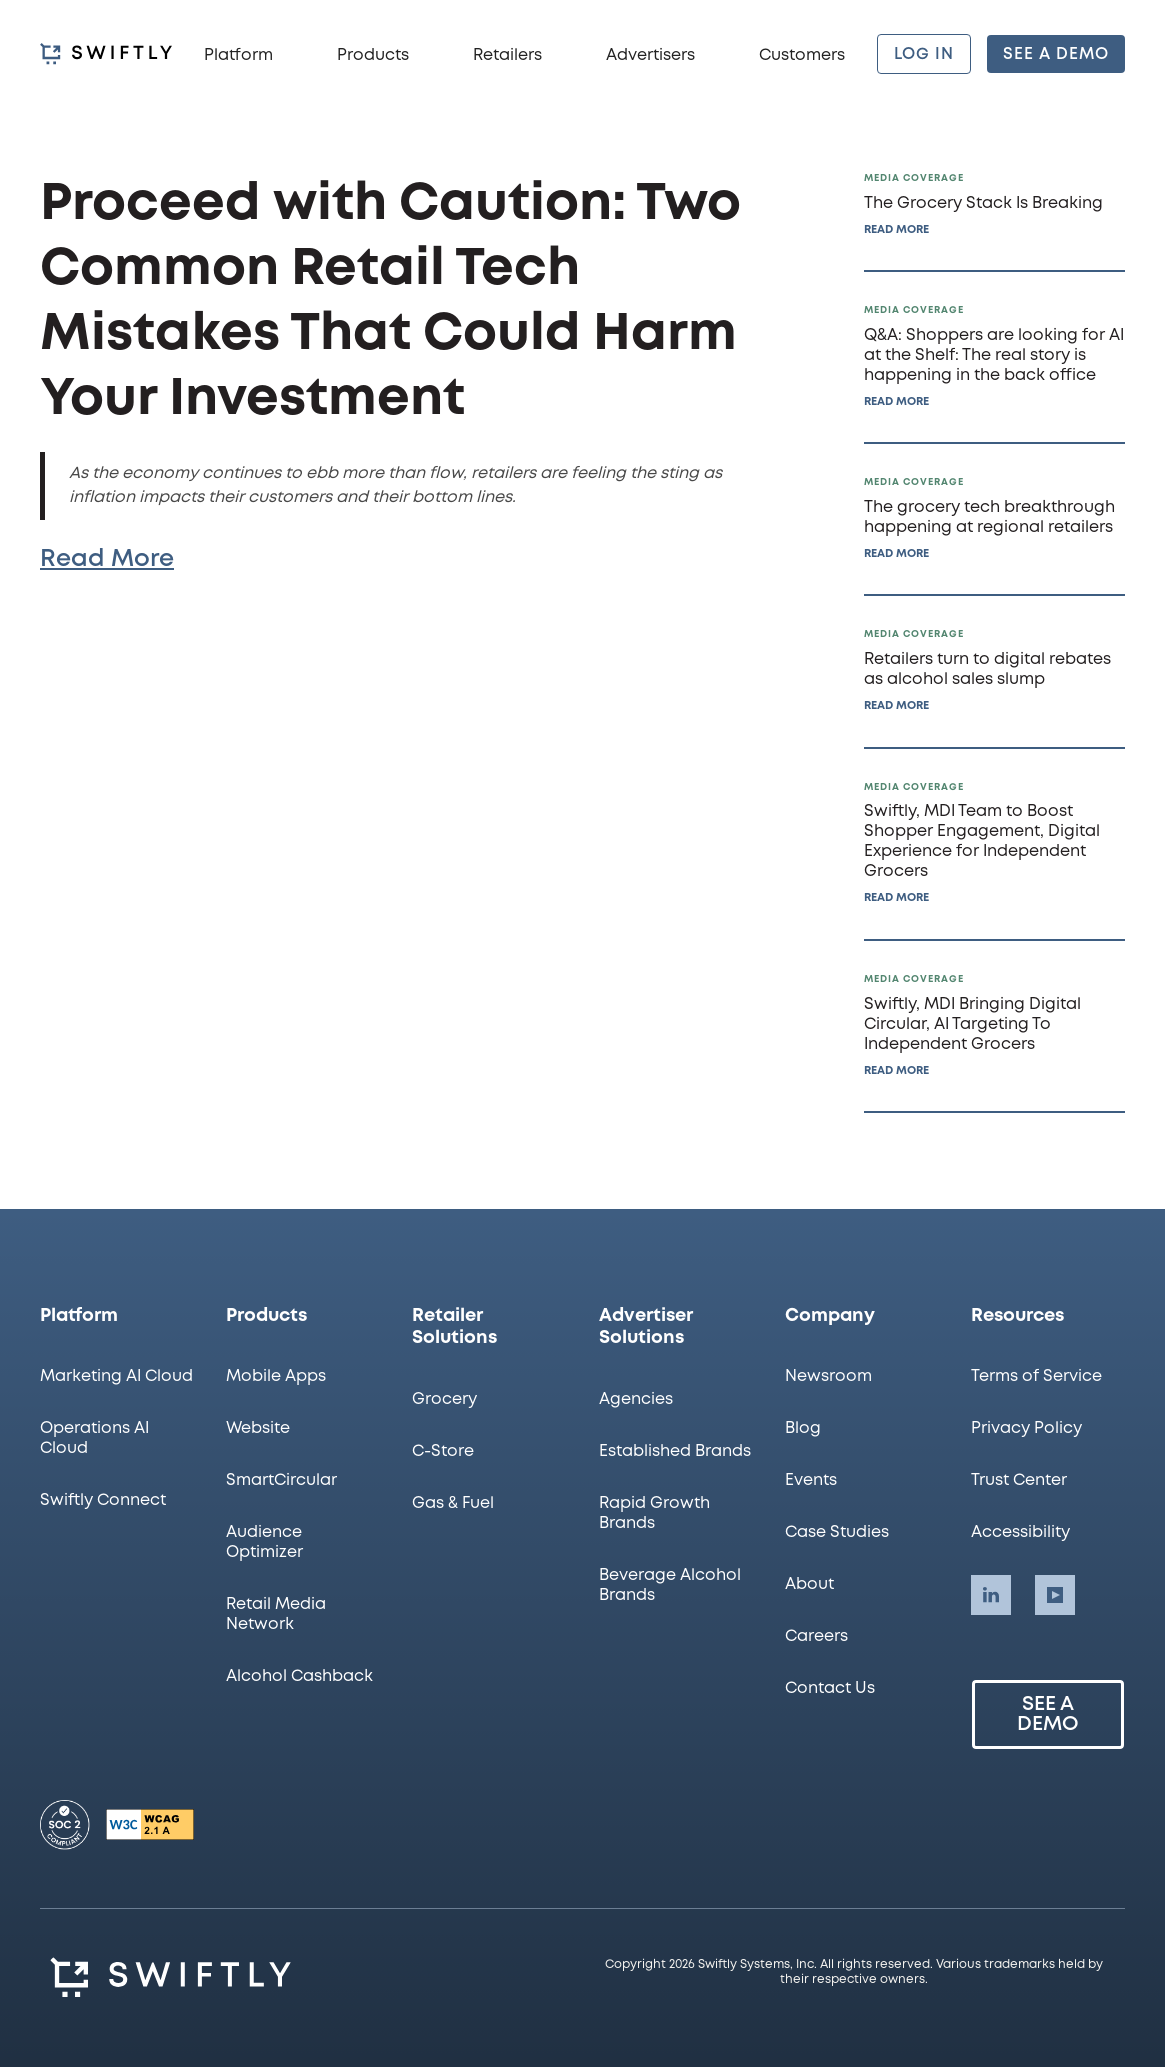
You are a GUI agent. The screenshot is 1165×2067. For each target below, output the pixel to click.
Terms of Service (1036, 1376)
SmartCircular (281, 1480)
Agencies (636, 1399)
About (809, 1584)
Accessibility (1020, 1532)
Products (373, 55)
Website (258, 1428)
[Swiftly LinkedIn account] (991, 1595)
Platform (238, 55)
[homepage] (106, 53)
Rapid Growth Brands (654, 1513)
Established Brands (675, 1451)
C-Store (443, 1451)
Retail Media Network (276, 1614)
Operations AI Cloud (94, 1438)
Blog (803, 1428)
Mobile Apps (276, 1376)
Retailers (507, 55)
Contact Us (830, 1688)
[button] (238, 54)
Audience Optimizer (264, 1542)
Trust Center (1019, 1480)
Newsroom (828, 1376)
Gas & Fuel (453, 1503)
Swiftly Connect (103, 1500)
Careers (816, 1636)
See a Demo (1048, 1714)
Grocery (444, 1399)
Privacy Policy (1026, 1428)
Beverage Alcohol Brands (670, 1585)
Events (811, 1480)
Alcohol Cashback (299, 1676)
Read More (107, 560)
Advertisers (650, 55)
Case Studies (837, 1532)
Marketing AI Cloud (116, 1376)
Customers (802, 55)
